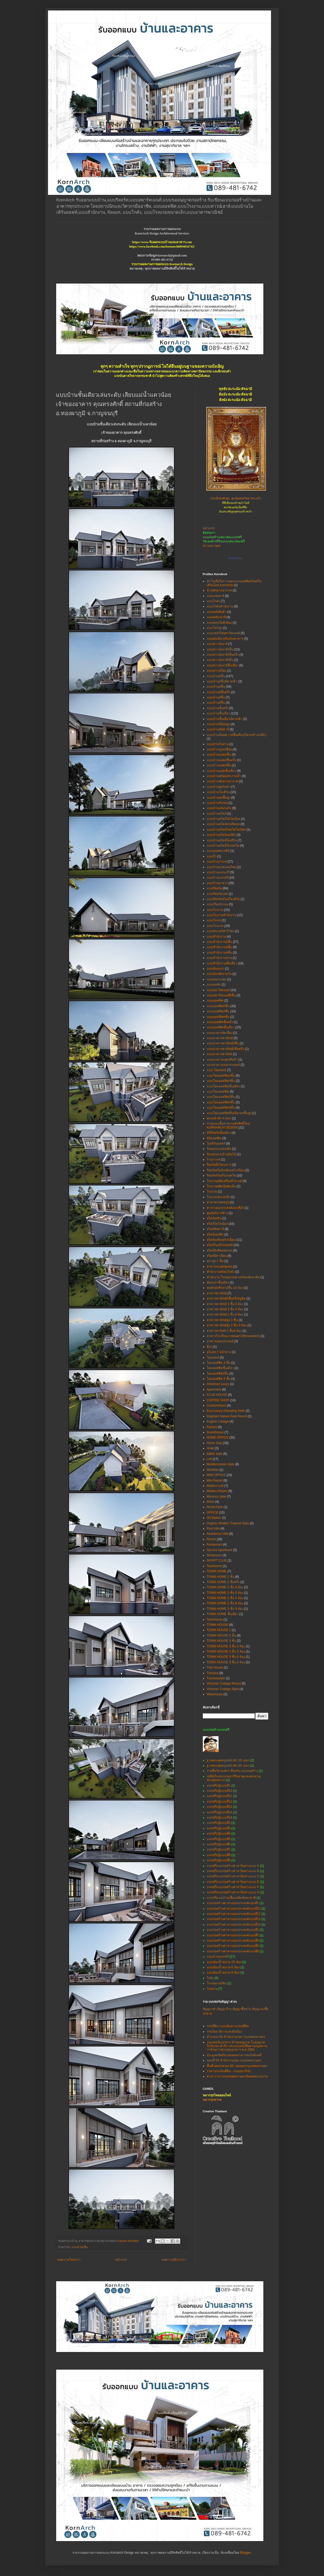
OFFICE (212, 1512)
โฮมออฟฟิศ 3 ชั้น (218, 1379)
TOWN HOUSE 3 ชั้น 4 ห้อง (226, 1646)
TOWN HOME (217, 1571)
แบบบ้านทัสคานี (218, 729)
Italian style (214, 1454)
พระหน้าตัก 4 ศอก (219, 1118)
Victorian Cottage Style (223, 1689)
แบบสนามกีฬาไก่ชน (220, 931)
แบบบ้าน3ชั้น (216, 686)
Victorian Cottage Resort (224, 1683)
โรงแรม (212, 1191)
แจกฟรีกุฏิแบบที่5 (219, 1839)
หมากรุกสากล (212, 2100)
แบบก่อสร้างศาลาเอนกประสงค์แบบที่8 (233, 1946)
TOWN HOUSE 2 (219, 1630)
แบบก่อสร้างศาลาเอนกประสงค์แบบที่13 (234, 1919)
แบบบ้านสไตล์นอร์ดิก (221, 835)
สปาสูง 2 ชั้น (215, 1261)
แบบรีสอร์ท (214, 888)
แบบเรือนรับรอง (217, 904)
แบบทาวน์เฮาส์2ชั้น (220, 649)
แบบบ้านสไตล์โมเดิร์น (222, 840)
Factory (212, 1427)
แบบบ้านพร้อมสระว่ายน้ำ (224, 776)
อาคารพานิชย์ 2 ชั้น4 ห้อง (224, 1331)
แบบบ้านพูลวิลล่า (218, 787)
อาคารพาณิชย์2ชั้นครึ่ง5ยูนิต (226, 1298)
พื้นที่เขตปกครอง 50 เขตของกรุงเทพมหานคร (237, 2066)
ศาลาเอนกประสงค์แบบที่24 (225, 1208)
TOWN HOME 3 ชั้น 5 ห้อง (225, 1593)
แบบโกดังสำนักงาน (220, 606)
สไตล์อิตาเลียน (217, 1256)
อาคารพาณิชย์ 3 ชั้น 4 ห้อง (225, 1309)
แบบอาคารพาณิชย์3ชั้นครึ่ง (225, 1049)
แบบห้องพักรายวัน (219, 974)
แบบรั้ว (211, 856)
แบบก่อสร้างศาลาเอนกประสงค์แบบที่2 (233, 1930)
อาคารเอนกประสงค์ (220, 1341)
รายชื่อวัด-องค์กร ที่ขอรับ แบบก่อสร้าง (232, 1771)
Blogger (245, 2552)
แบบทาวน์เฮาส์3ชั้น (220, 660)
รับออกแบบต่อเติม (219, 1149)
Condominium (216, 1405)
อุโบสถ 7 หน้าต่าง (219, 1352)
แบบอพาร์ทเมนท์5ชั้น (221, 995)
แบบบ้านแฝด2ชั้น (219, 754)
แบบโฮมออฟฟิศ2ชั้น (221, 1097)
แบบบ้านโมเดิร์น (218, 792)
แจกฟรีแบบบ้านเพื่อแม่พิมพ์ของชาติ (231, 1898)
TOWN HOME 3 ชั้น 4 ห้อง (225, 1587)
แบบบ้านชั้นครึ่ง (218, 708)
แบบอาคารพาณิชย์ (220, 1038)
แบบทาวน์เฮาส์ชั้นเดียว (222, 665)
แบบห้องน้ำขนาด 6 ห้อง (223, 1967)
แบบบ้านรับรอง (217, 803)
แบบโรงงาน (215, 910)
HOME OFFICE (218, 1437)
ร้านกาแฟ (213, 1159)
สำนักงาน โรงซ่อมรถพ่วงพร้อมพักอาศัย (233, 1277)
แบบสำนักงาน (216, 936)
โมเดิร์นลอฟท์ (216, 1143)
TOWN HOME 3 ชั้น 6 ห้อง (225, 1598)
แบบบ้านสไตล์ (216, 813)
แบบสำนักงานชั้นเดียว (222, 963)
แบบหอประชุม (216, 979)
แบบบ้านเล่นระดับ (219, 808)
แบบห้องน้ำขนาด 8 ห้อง (223, 1972)
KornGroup (236, 558)
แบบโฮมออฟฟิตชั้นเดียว (223, 1086)
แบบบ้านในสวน (218, 744)
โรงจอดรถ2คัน (217, 1983)
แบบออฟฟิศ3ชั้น (218, 1011)
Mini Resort (215, 1480)
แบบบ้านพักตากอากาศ (222, 781)
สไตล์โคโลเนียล (217, 1224)
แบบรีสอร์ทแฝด (217, 894)
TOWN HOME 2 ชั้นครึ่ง (223, 1582)
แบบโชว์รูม (214, 628)
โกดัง (210, 1978)
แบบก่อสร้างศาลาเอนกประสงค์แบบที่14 (234, 1924)
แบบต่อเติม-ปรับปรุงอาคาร (225, 638)
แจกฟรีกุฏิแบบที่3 (219, 1828)
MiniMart (213, 1470)
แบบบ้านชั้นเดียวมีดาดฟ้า (224, 719)
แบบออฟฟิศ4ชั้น (218, 1017)
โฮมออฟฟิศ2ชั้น (218, 1373)
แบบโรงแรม (215, 926)
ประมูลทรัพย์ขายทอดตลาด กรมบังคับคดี (234, 2055)
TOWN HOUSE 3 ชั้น (221, 1641)
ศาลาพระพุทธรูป (218, 1202)
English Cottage (218, 1421)
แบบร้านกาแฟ (217, 861)
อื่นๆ (209, 1347)
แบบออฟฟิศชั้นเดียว (221, 1027)
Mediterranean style (220, 1464)
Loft (209, 1459)
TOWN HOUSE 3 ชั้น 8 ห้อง (226, 1662)
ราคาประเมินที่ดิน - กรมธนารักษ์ (229, 2071)
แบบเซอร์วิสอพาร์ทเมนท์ (223, 633)
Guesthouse (215, 1432)
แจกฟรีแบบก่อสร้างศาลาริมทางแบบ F (233, 1887)
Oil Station (214, 1518)
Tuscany (213, 1673)
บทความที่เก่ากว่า (173, 2260)
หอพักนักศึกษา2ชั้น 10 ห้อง (225, 1288)
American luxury (218, 1384)
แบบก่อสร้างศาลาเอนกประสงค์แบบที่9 (233, 1951)
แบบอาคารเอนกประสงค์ (223, 1065)
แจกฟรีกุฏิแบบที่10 (219, 1791)
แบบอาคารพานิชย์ (219, 1054)
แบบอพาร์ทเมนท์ (218, 990)
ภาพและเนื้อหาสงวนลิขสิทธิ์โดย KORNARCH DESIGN (228, 1125)
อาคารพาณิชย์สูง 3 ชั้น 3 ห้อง (227, 1325)
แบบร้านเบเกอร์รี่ (218, 872)
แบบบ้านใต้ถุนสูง (218, 724)
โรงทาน (212, 1989)
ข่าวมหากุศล (211, 546)
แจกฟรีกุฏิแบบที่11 (219, 1796)
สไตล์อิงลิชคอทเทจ (219, 1250)
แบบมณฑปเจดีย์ (218, 851)
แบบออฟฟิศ (215, 1000)
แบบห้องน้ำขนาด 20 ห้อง (224, 1962)
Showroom (214, 1555)
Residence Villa (218, 1534)
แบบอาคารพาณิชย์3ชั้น (223, 1043)
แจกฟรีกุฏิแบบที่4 (219, 1833)
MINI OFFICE (216, 1475)
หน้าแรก (121, 2260)
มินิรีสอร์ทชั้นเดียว (219, 1133)
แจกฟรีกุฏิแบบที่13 (219, 1807)
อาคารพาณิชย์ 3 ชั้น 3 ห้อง (225, 1304)
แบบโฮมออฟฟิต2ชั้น (221, 1075)
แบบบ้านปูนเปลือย (219, 749)
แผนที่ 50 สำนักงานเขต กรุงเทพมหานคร (234, 2060)
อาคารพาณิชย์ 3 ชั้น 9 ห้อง (225, 1314)
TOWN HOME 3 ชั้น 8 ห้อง (225, 1603)
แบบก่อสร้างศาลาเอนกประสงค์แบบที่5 (233, 1935)
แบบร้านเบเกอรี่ (217, 877)
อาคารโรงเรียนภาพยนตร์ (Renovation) (233, 1336)
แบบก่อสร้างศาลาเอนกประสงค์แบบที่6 (233, 1940)
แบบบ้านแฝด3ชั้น (219, 765)
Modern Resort (217, 1491)
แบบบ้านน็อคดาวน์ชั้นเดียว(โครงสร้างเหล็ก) (237, 735)
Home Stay (214, 1443)
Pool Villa (213, 1528)
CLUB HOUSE (217, 1395)
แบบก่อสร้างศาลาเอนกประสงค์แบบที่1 (233, 1903)
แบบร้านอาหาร (217, 883)
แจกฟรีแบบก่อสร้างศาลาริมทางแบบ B (233, 1871)
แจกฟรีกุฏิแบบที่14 (219, 1812)
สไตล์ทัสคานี (215, 1229)
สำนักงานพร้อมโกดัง (221, 1272)
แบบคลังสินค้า (216, 612)
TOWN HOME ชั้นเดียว (222, 1614)
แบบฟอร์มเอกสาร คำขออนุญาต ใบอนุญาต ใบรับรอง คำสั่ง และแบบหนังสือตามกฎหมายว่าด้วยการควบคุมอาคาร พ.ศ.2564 (237, 2046)
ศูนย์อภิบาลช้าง (217, 1213)
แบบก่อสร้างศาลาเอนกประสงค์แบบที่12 (234, 1914)
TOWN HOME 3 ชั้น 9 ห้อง (225, 1609)
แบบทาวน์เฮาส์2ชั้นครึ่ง (223, 654)
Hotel (210, 1448)
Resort (211, 1539)
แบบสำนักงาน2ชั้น (219, 942)
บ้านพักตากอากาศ (219, 590)
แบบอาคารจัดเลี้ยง (219, 1033)
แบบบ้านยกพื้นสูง (218, 797)
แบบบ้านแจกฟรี (218, 1956)
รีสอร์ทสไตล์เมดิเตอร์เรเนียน (226, 1170)
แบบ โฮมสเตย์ (216, 1070)
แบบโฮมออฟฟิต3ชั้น (221, 1081)
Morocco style (216, 1496)
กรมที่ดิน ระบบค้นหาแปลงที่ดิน (228, 2026)
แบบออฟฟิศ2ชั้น (218, 1006)
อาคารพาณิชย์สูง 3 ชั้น (222, 1320)
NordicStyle (215, 1507)
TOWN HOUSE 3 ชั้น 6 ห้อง (226, 1657)
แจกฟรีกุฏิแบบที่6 (219, 1844)
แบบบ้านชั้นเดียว (218, 713)
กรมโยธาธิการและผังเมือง (224, 2031)
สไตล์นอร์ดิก (215, 1234)
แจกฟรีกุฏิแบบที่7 (219, 1849)
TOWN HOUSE (217, 1625)
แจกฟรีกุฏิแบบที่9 (219, 1860)
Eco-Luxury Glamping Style (226, 1411)
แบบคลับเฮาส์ (216, 617)
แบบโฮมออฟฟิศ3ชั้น (221, 1102)
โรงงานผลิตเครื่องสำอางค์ (224, 1181)
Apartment (214, 1389)
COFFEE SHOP (218, 1400)
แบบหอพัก (214, 984)
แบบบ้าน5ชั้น (216, 702)
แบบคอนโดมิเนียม (219, 622)
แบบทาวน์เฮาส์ (217, 644)
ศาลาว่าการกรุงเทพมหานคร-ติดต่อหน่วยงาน (237, 2076)
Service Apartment (219, 1550)
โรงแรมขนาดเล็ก (218, 1197)
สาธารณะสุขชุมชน (219, 1266)
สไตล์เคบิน (214, 1218)
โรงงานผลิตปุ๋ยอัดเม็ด (221, 1186)
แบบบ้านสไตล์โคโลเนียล (223, 819)
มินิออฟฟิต (214, 1138)
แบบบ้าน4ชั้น (216, 697)
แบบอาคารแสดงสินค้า (222, 1059)
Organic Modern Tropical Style (228, 1523)
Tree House (215, 1667)
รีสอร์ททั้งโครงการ (219, 1165)
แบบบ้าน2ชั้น (80, 2247)
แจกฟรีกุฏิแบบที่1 (219, 1785)
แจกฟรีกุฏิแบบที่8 (219, 1855)
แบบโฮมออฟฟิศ (218, 1091)
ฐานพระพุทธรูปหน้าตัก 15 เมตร (228, 1760)
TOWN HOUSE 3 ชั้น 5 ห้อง (226, 1651)
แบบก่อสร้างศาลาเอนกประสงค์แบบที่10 (234, 1908)
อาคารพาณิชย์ (217, 1293)
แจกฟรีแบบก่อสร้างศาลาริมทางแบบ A (233, 1866)
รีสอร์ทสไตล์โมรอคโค (221, 1175)
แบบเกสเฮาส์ (215, 596)
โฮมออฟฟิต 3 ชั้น (218, 1363)
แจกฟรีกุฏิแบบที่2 (219, 1823)
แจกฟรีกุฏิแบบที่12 (219, 1801)
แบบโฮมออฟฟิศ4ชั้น (221, 1107)
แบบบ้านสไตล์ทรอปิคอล (223, 824)
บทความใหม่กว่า (69, 2260)
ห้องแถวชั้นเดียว (218, 1282)
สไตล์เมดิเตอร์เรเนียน (221, 1240)
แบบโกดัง (213, 601)
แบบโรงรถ (214, 920)
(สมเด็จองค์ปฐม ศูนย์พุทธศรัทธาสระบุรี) (235, 498)
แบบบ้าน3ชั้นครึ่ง (218, 692)
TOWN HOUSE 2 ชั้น (221, 1635)
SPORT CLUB (217, 1560)
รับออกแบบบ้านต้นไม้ (221, 1154)
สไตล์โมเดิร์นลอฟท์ (220, 1245)
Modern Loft (215, 1486)
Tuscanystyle (216, 1678)
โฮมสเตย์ (213, 1357)
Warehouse (215, 1694)
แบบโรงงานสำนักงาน (221, 915)
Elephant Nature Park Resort (227, 1416)
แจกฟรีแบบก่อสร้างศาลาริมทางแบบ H (233, 1892)
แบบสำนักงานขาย (219, 958)
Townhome (214, 1566)
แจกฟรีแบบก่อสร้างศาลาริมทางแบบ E (233, 1882)
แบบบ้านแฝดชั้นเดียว (221, 771)
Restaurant (214, 1544)
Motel (210, 1502)
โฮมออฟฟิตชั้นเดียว (220, 1368)
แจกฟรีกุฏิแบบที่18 (219, 1817)
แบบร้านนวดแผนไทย (221, 867)
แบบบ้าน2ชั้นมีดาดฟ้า (222, 681)
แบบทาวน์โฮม (216, 670)
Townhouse (215, 1619)
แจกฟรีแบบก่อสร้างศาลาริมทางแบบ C (233, 1876)
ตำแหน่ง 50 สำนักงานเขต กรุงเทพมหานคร (236, 2037)
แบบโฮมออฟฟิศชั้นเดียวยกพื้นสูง (229, 1113)
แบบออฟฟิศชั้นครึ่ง (220, 1022)
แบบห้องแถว (215, 968)
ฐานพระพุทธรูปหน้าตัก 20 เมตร (228, 1765)
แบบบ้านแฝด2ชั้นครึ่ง (221, 760)
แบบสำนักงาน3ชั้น (219, 947)
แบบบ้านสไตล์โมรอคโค (223, 845)
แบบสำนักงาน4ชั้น (219, 952)
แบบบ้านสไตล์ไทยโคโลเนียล (226, 829)
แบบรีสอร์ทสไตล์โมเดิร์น (223, 899)
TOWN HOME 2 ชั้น (220, 1577)
